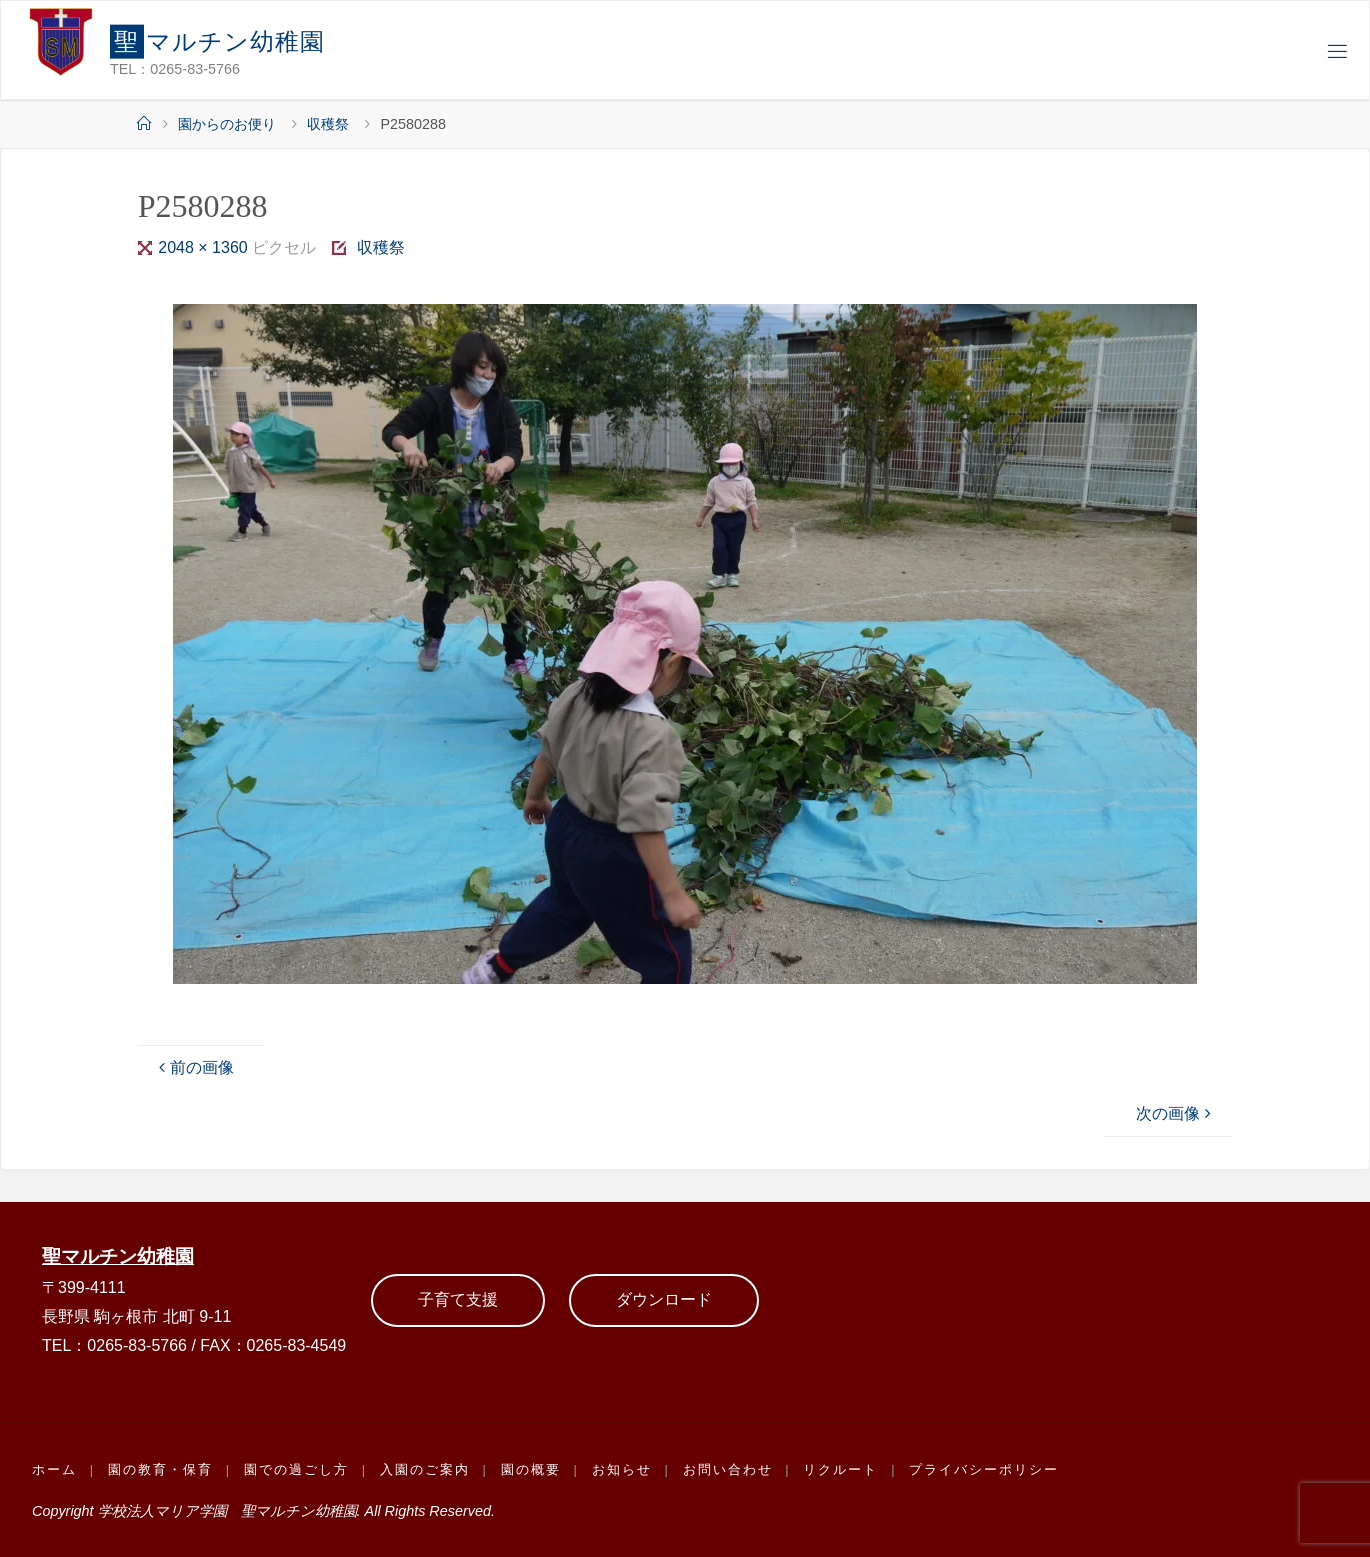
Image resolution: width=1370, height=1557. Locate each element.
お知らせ (622, 1469)
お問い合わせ (728, 1469)
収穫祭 (328, 124)
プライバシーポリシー (984, 1469)
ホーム (54, 1469)
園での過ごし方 (296, 1469)
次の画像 (1176, 1113)
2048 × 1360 (205, 247)
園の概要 (531, 1469)
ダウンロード (664, 1299)
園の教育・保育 (160, 1469)
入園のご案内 (425, 1469)
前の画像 (194, 1067)
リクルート (840, 1469)
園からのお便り (227, 124)
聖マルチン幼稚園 (118, 1256)
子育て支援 (458, 1299)
